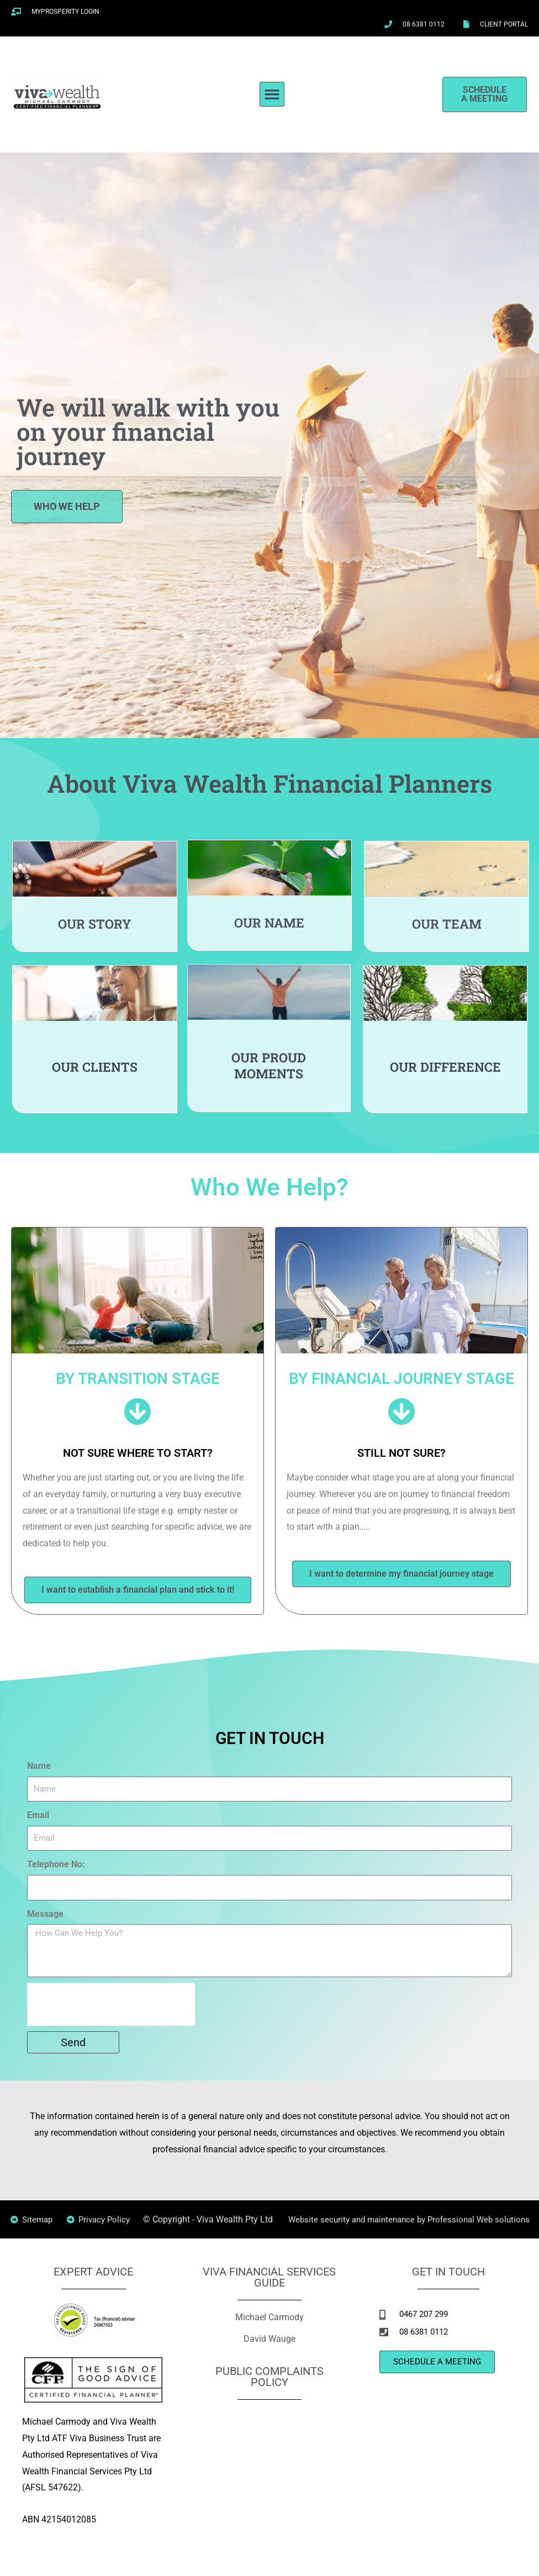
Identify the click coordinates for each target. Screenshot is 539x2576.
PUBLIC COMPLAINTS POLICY (269, 2392)
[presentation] (111, 2004)
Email (38, 1815)
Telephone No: (56, 1864)
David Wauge (269, 2354)
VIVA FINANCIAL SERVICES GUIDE (269, 2294)
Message (45, 1914)
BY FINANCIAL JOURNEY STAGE (402, 1378)
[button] (272, 94)
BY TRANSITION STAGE (138, 1378)
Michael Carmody (269, 2333)
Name (39, 1766)
